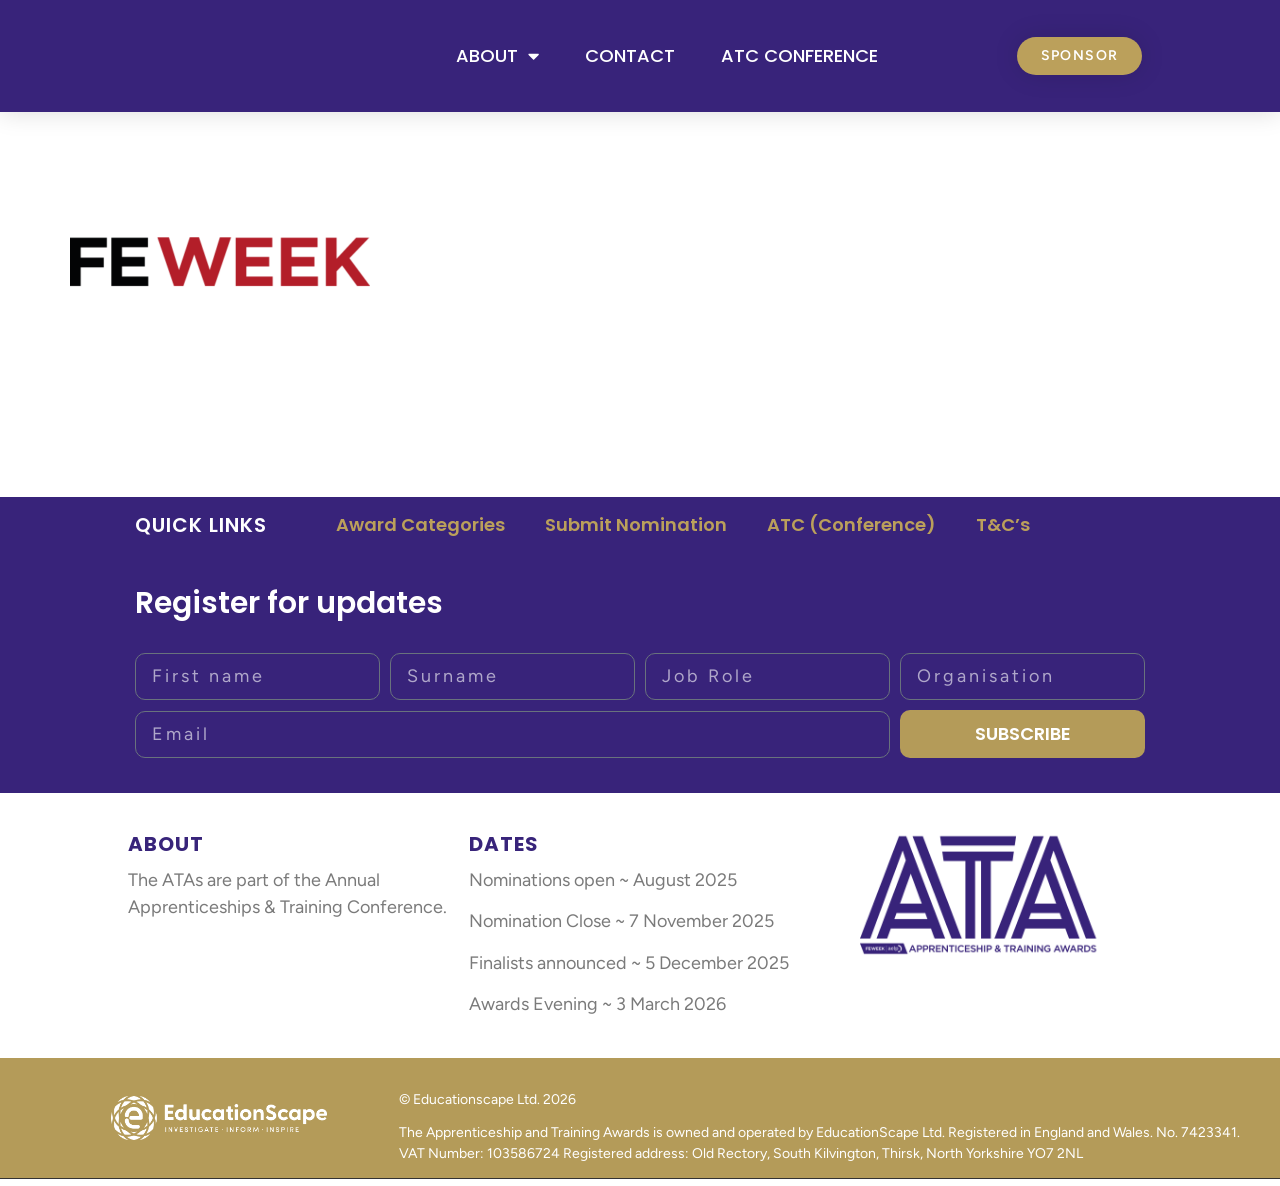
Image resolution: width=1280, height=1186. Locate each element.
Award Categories (420, 531)
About (497, 59)
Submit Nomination (636, 531)
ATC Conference (799, 58)
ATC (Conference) (851, 531)
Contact (630, 58)
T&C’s (1003, 531)
